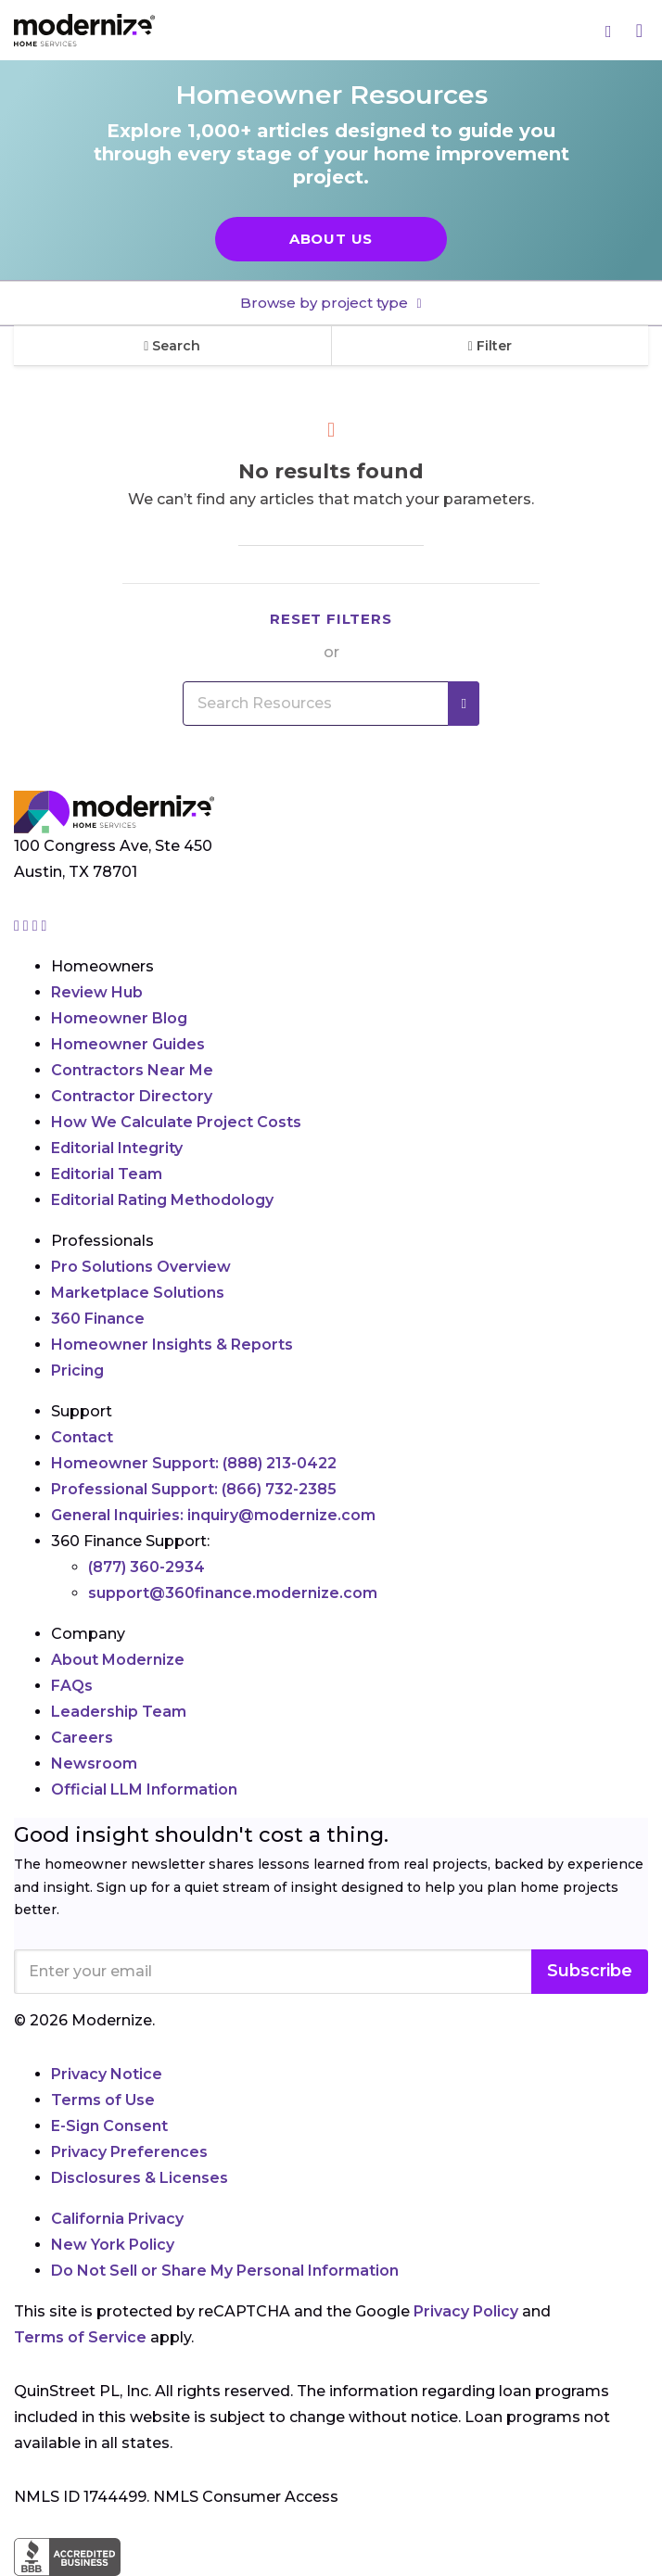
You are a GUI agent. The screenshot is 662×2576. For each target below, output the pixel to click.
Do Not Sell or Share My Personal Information (225, 2270)
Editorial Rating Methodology (162, 1200)
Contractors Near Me (132, 1070)
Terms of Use (103, 2100)
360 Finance (98, 1318)
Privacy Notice (106, 2074)
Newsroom (94, 1763)
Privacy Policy (466, 2311)
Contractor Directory (131, 1096)
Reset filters (330, 619)
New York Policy (112, 2244)
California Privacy (117, 2218)
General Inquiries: (213, 1515)
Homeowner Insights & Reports (172, 1344)
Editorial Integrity (117, 1148)
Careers (82, 1737)
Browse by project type (326, 302)
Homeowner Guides (128, 1044)
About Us (331, 238)
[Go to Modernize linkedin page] (37, 925)
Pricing (77, 1370)
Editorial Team (106, 1174)
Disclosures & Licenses (139, 2178)
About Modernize (118, 1660)
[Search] (609, 30)
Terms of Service (80, 2337)
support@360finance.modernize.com (232, 1593)
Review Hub (97, 992)
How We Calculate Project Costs (176, 1122)
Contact (82, 1437)
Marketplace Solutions (137, 1292)
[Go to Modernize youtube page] (44, 925)
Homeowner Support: (194, 1463)
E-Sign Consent (109, 2126)
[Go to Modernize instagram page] (18, 925)
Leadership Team (118, 1711)
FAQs (72, 1685)
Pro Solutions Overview (141, 1266)
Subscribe (589, 1971)
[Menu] (639, 30)
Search (172, 345)
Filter (490, 345)
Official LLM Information (144, 1789)
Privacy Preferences (129, 2152)
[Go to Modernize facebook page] (27, 925)
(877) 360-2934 (146, 1567)
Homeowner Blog (119, 1018)
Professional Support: (194, 1489)
